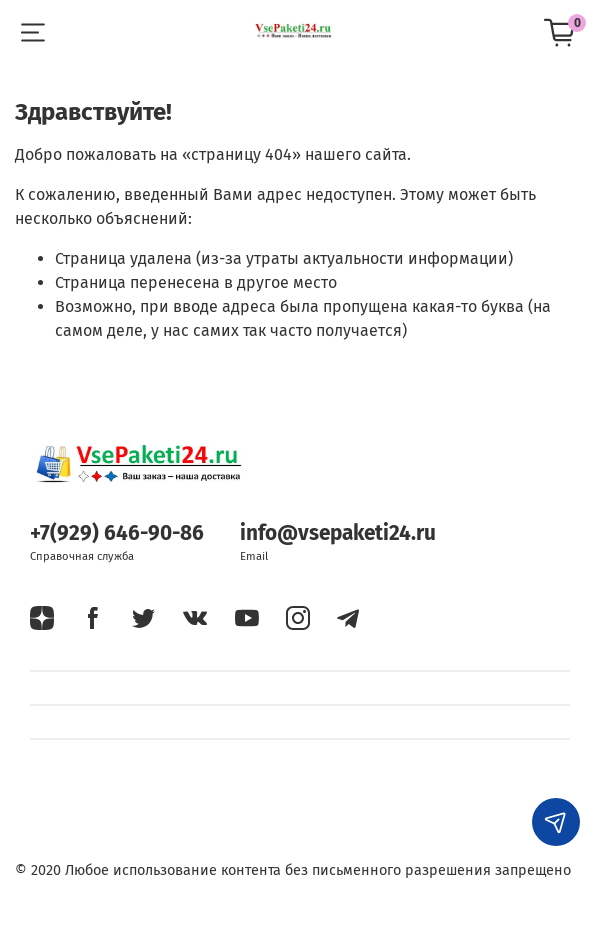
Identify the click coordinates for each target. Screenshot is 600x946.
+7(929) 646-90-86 (117, 533)
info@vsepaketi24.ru (338, 533)
